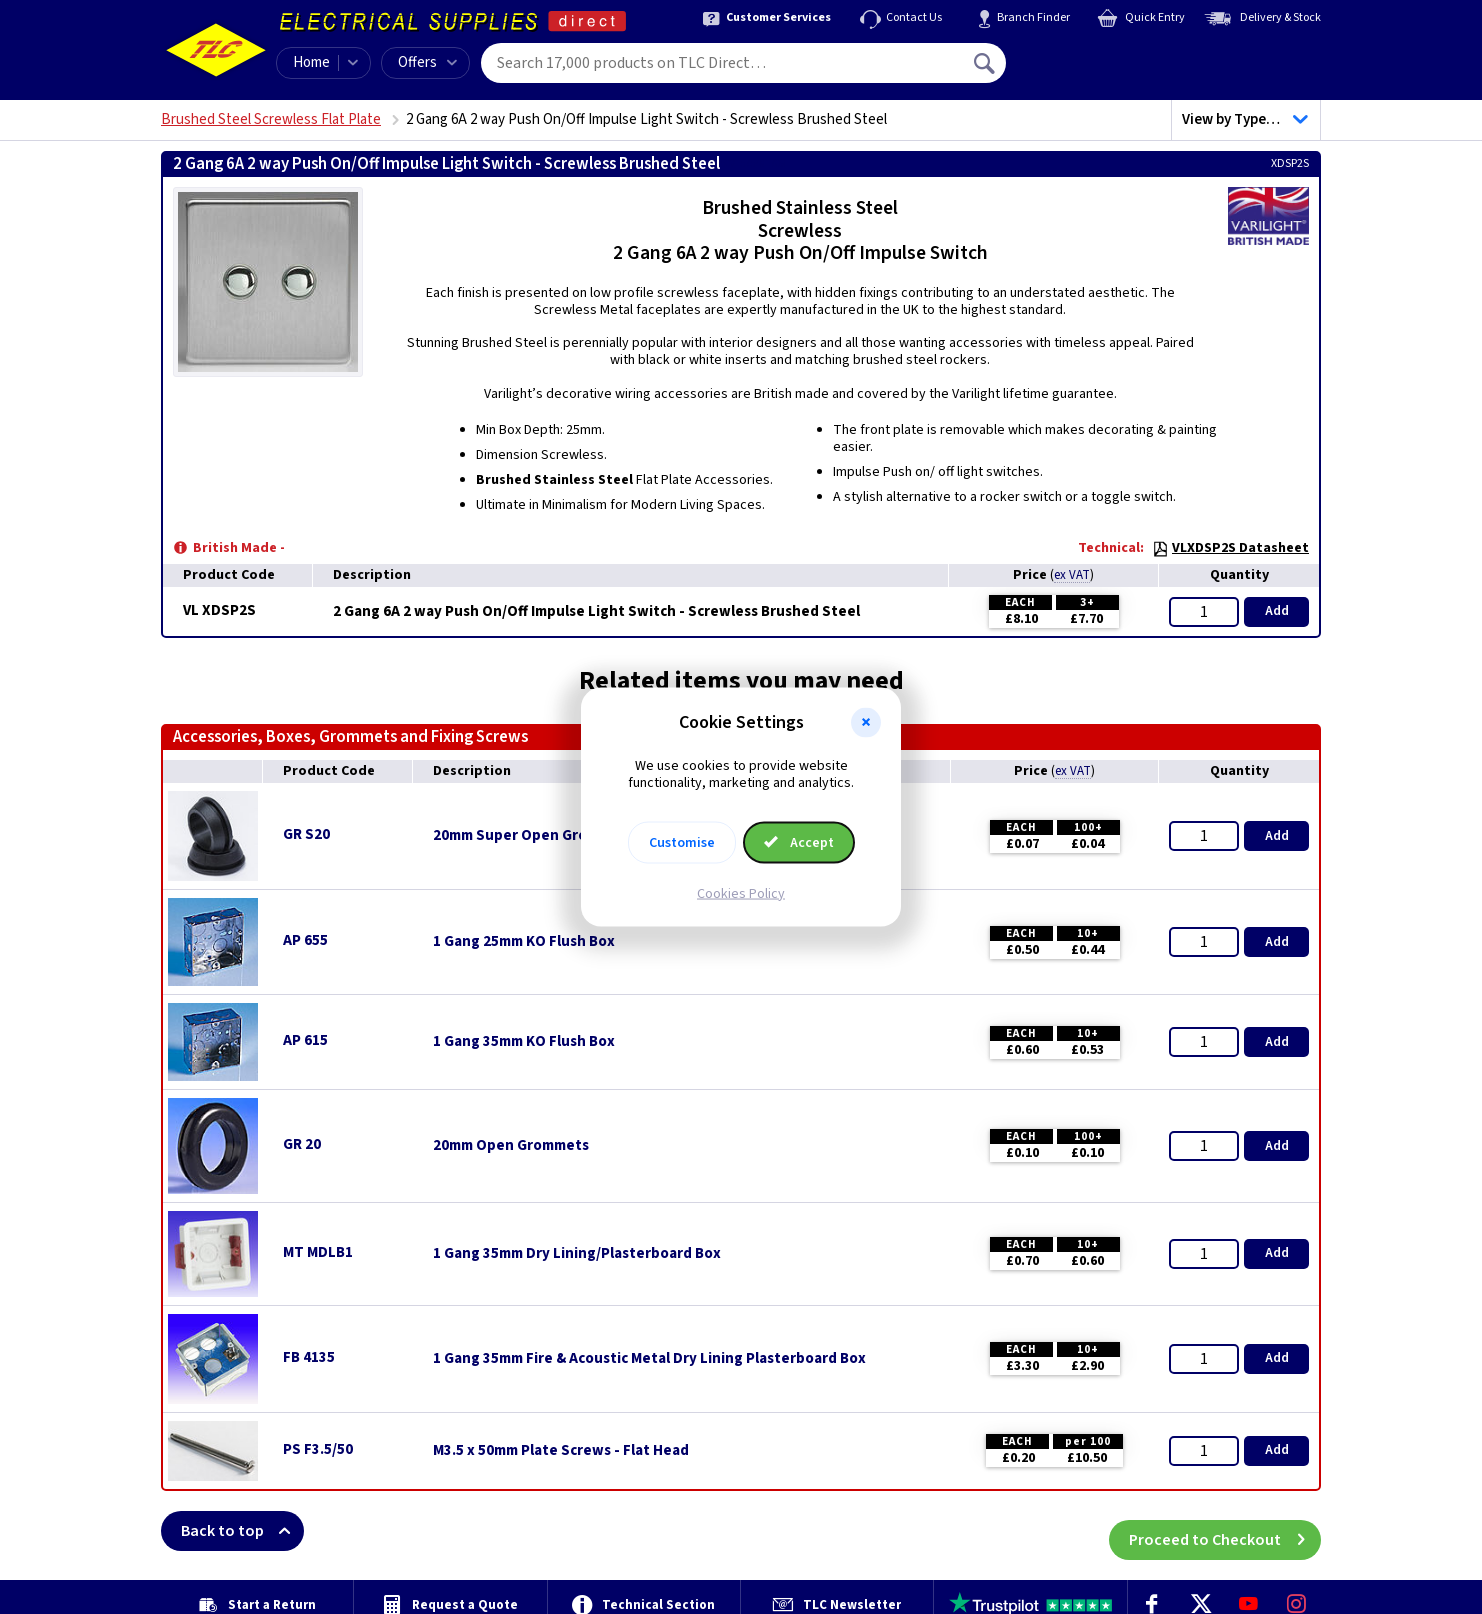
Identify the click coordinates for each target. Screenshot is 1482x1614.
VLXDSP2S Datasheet (1230, 548)
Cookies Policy (741, 893)
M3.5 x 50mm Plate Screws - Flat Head (561, 1451)
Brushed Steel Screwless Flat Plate (271, 119)
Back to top (242, 1531)
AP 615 (305, 1040)
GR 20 (302, 1144)
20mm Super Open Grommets (533, 836)
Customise (682, 842)
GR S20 (306, 834)
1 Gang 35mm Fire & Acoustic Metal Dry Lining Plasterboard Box (649, 1359)
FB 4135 (309, 1357)
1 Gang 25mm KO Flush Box (524, 942)
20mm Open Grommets (511, 1146)
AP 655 (305, 940)
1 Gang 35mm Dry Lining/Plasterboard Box (577, 1254)
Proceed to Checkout (1225, 1531)
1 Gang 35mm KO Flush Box (524, 1042)
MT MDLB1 (318, 1252)
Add (1277, 611)
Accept (799, 842)
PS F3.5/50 (318, 1449)
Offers (427, 62)
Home (311, 62)
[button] (866, 723)
